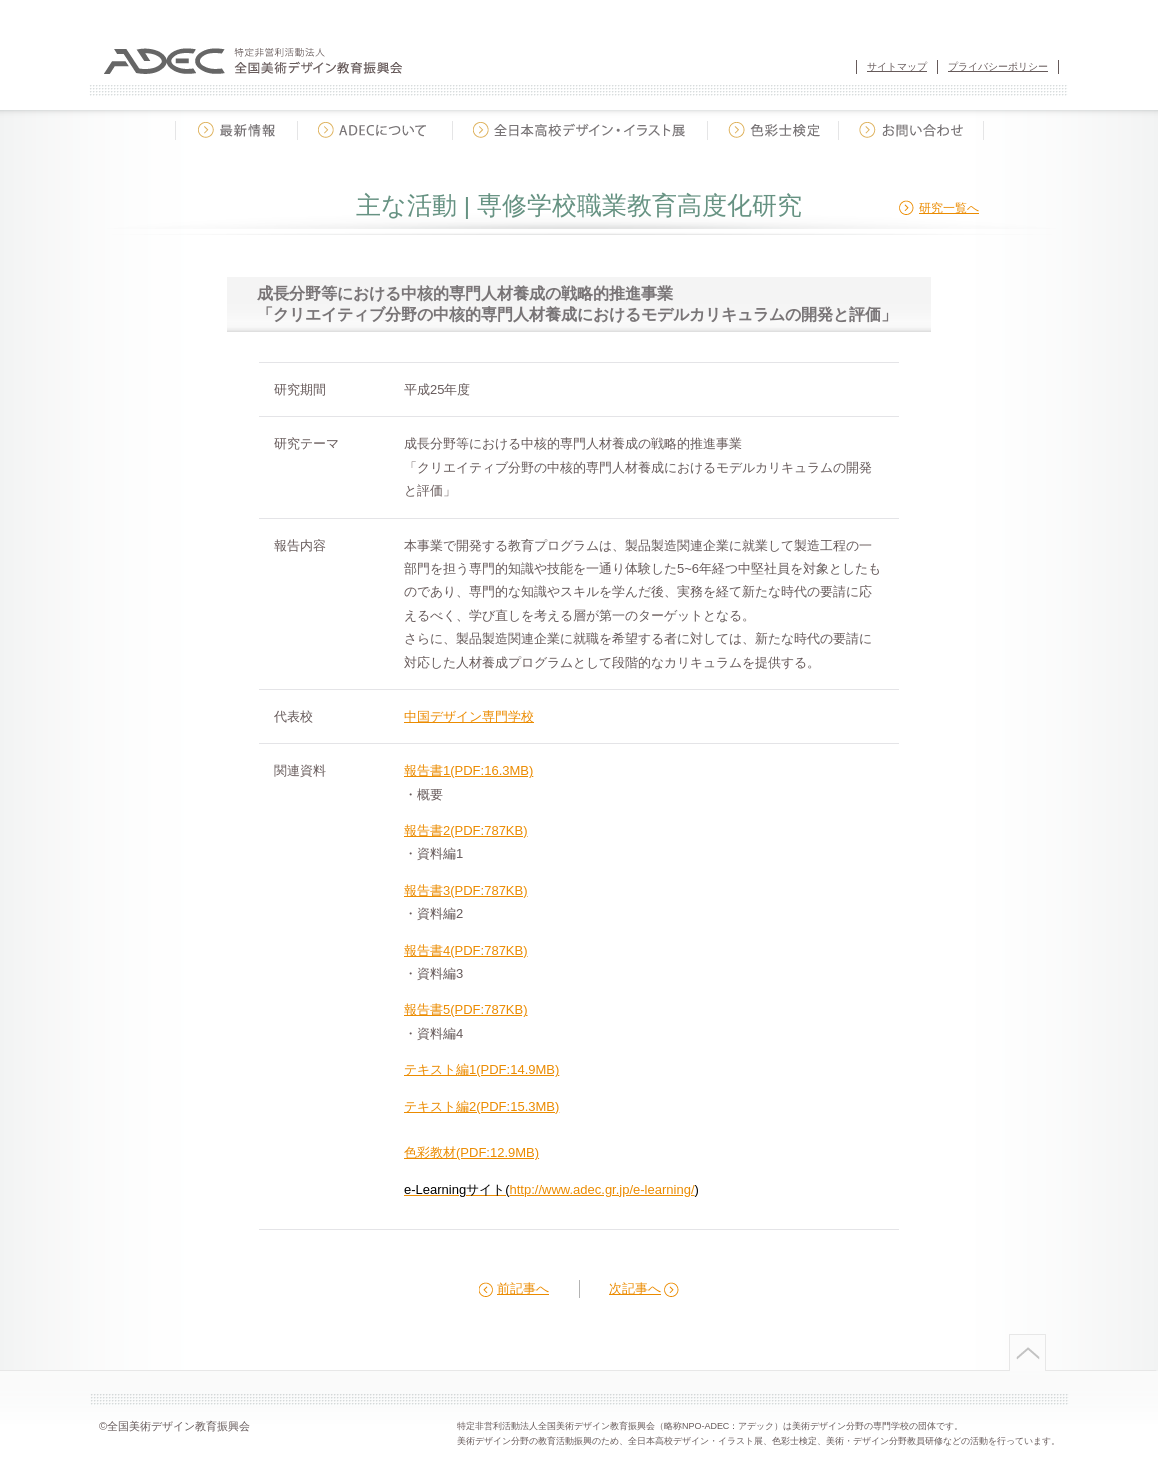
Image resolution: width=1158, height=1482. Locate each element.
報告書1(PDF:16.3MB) (468, 770)
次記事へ (635, 1288)
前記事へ (523, 1288)
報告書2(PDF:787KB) (466, 830)
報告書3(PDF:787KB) (466, 890)
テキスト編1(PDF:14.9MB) (481, 1069)
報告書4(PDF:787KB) (466, 950)
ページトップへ (1026, 1352)
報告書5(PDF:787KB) (466, 1009)
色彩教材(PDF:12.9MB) (471, 1152)
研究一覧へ (949, 208)
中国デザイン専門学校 (469, 716)
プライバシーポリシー (998, 66)
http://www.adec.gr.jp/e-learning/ (602, 1189)
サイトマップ (897, 66)
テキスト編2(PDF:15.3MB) (481, 1106)
